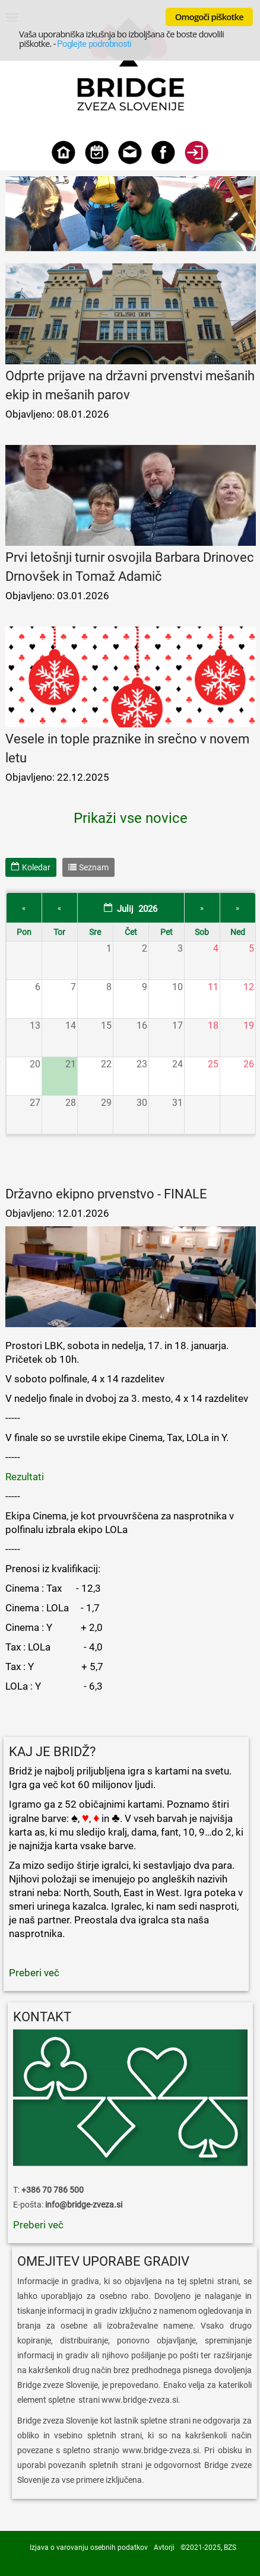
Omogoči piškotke (209, 17)
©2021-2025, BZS (208, 2547)
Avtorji (164, 2547)
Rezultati (24, 1477)
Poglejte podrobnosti (94, 44)
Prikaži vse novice (131, 818)
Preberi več (38, 2254)
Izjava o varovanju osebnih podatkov (89, 2547)
